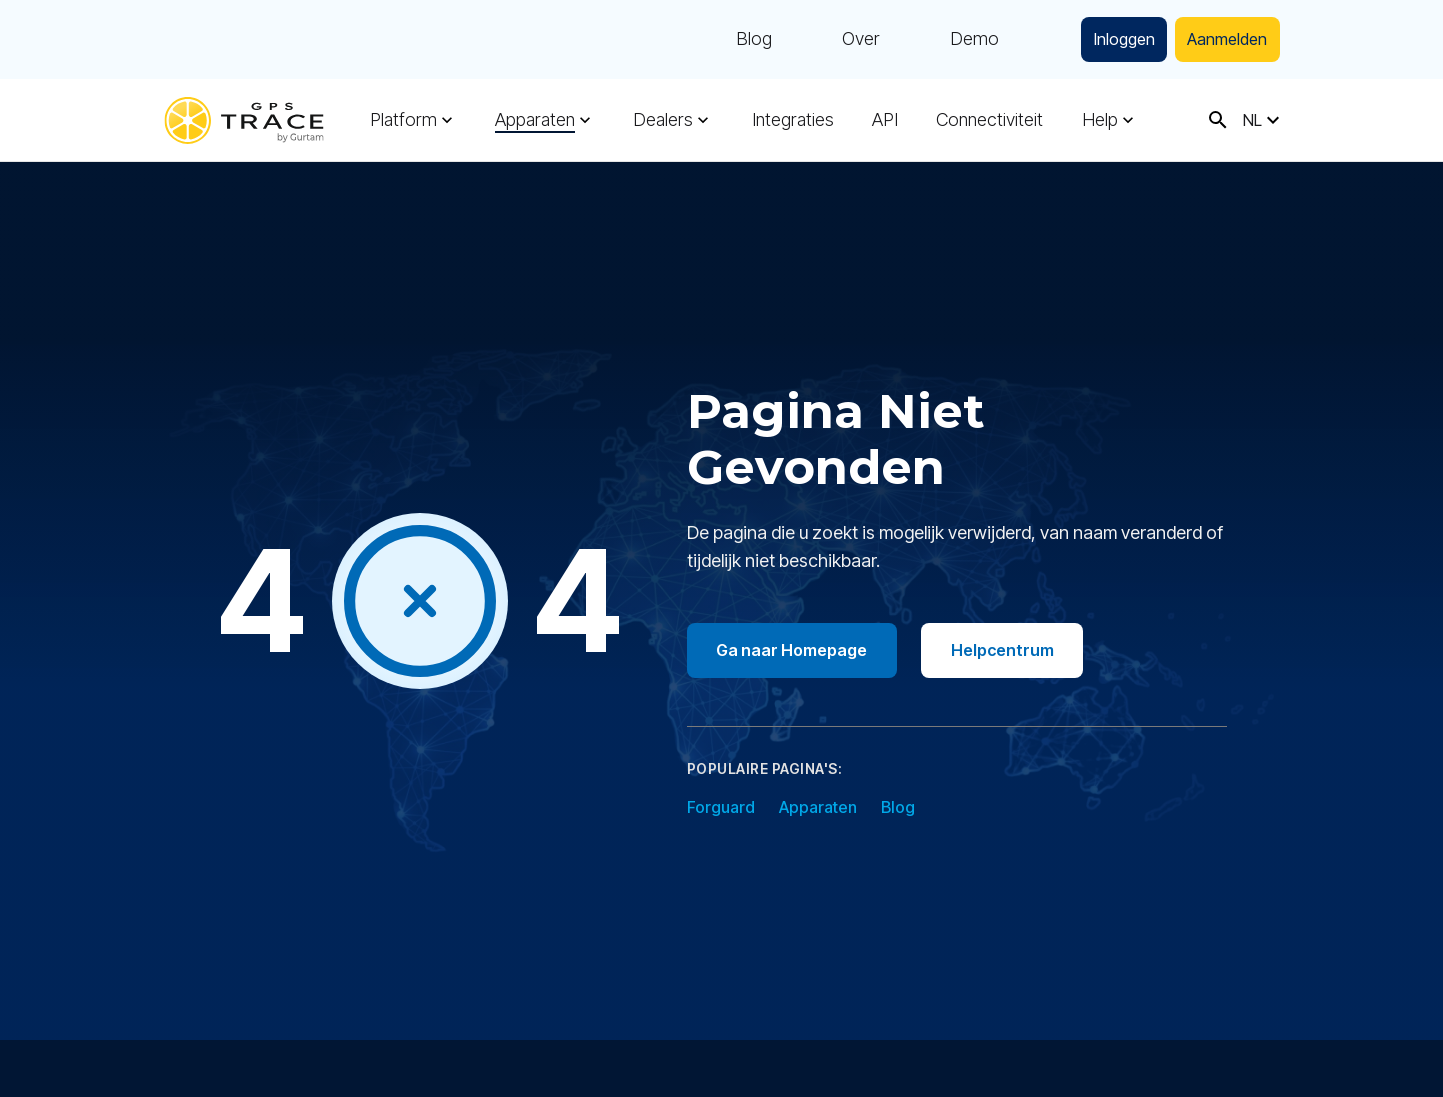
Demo (953, 40)
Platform (403, 120)
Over (840, 40)
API (882, 120)
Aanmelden (1222, 39)
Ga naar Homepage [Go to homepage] (794, 650)
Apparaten (534, 120)
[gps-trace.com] (244, 120)
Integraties (790, 120)
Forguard (721, 807)
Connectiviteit (986, 120)
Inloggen (1108, 39)
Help (1095, 120)
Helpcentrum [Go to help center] (1009, 650)
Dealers (662, 120)
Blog (733, 40)
